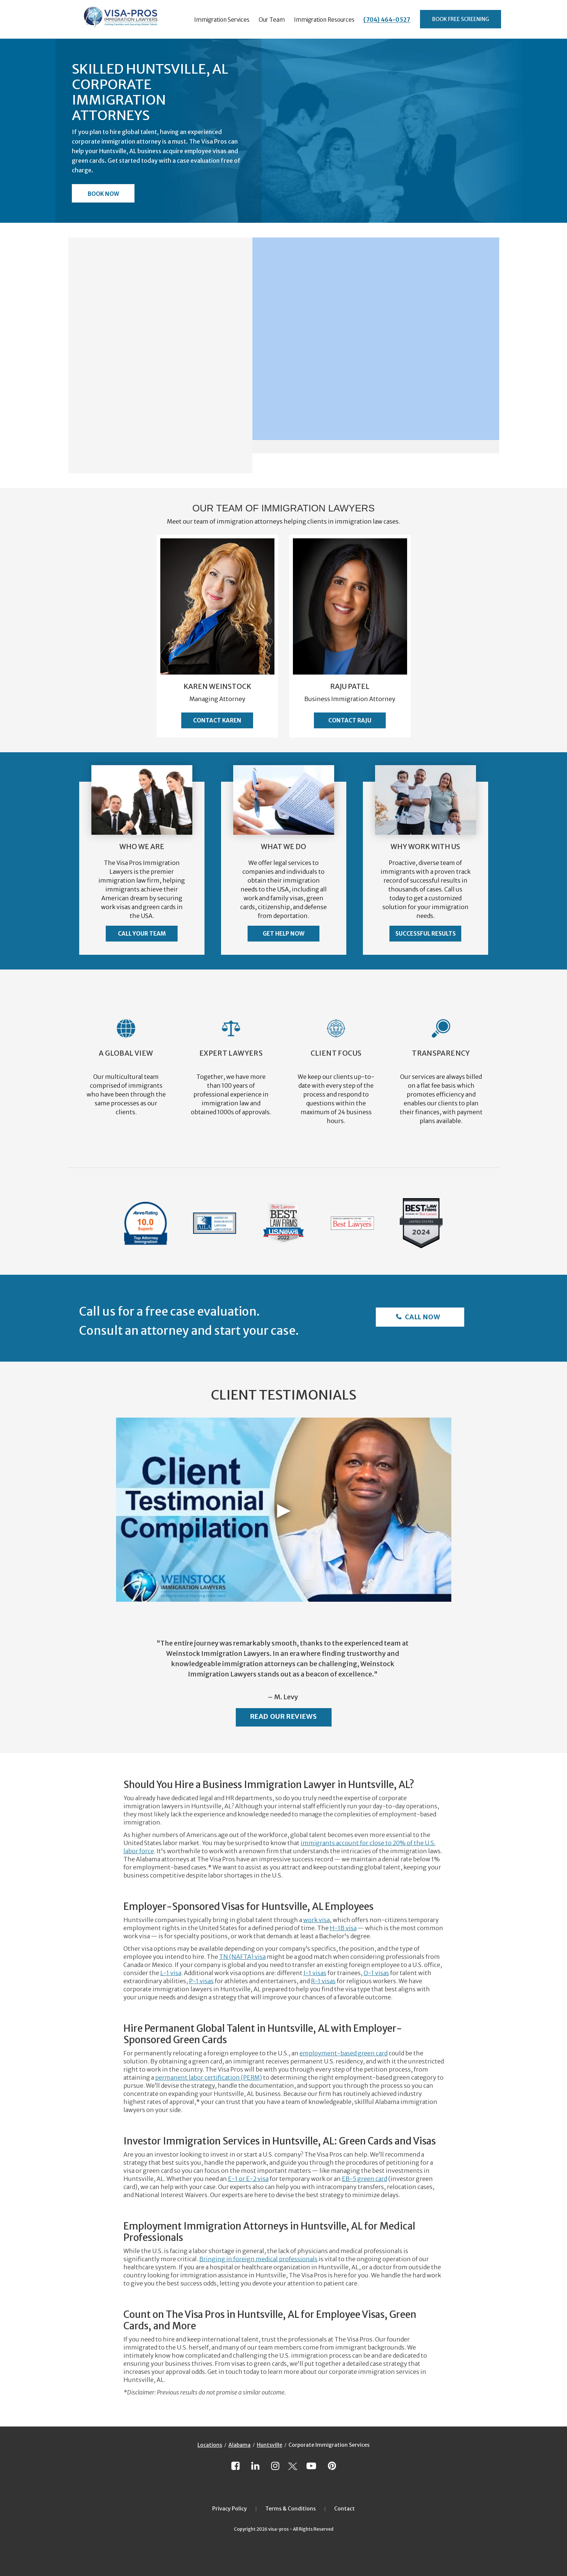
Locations (209, 2445)
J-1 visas (315, 1973)
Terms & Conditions (290, 2508)
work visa (316, 1920)
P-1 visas (201, 1981)
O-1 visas (376, 1973)
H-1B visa (343, 1928)
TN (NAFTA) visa (242, 1956)
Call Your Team (142, 933)
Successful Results (425, 933)
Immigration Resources (324, 19)
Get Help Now (283, 933)
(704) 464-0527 (386, 19)
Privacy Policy (229, 2508)
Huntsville (269, 2445)
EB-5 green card (364, 2178)
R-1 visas (323, 1981)
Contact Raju (349, 720)
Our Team (272, 19)
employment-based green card (344, 2053)
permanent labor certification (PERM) (208, 2077)
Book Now (103, 193)
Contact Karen (217, 720)
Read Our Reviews (283, 1716)
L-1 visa (170, 1973)
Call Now (421, 1317)
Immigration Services (221, 19)
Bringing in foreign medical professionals (258, 2259)
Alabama (239, 2445)
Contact (344, 2508)
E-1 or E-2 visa (248, 2178)
